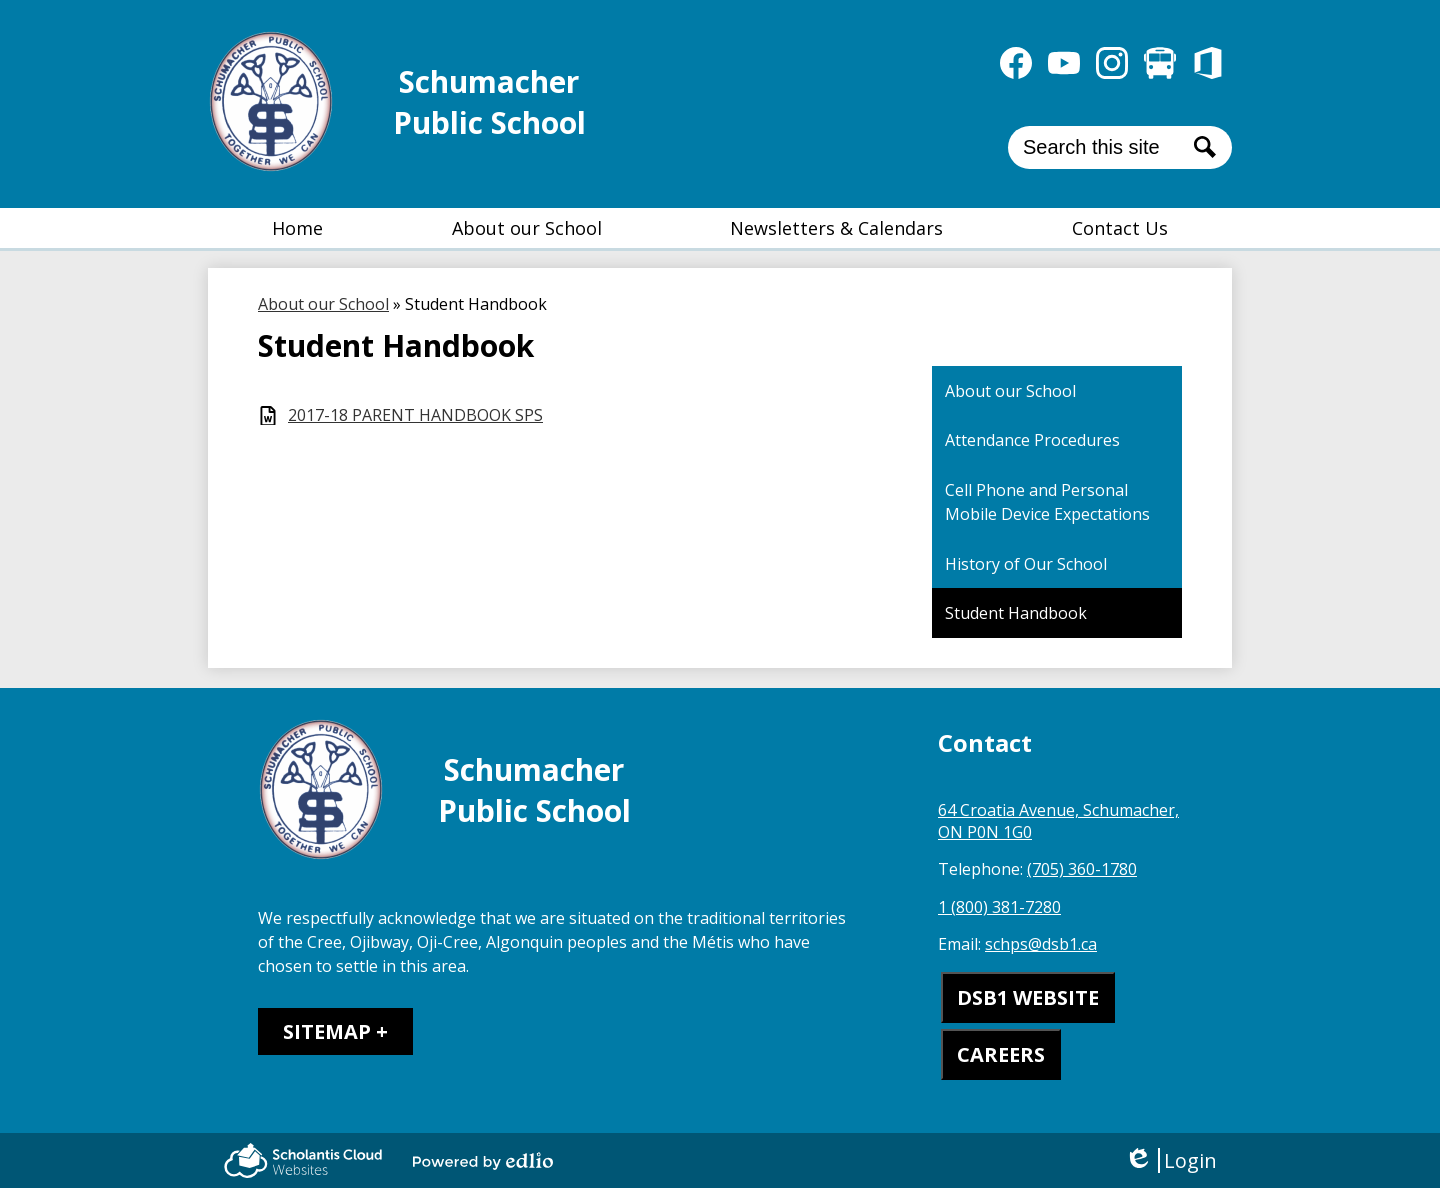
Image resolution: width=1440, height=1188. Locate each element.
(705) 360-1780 (1082, 869)
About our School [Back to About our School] (323, 304)
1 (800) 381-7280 (999, 907)
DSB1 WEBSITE (1028, 997)
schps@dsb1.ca (1041, 944)
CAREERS (1001, 1054)
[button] (527, 228)
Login (1170, 1160)
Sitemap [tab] (327, 1031)
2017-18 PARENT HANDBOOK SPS (415, 415)
